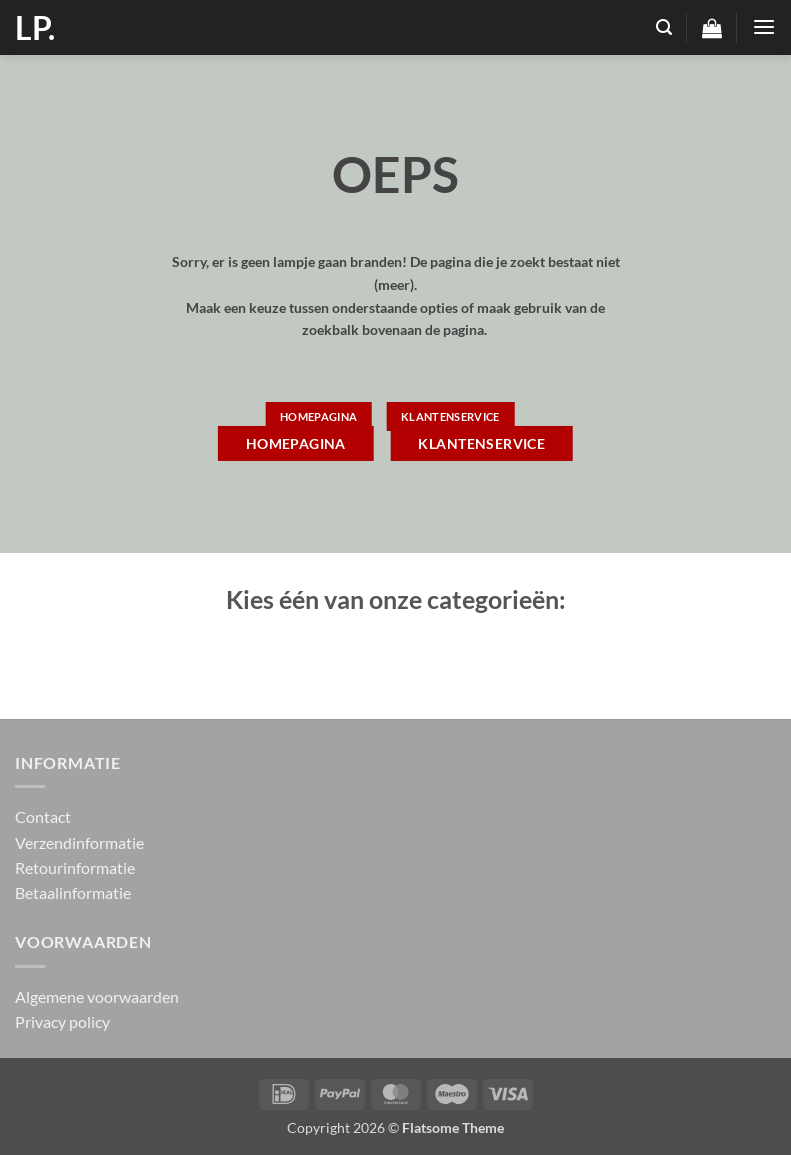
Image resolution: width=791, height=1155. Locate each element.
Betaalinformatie (73, 892)
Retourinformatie (75, 867)
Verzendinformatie (79, 842)
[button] (664, 27)
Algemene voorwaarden (97, 996)
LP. (35, 28)
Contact (43, 816)
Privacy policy (62, 1021)
